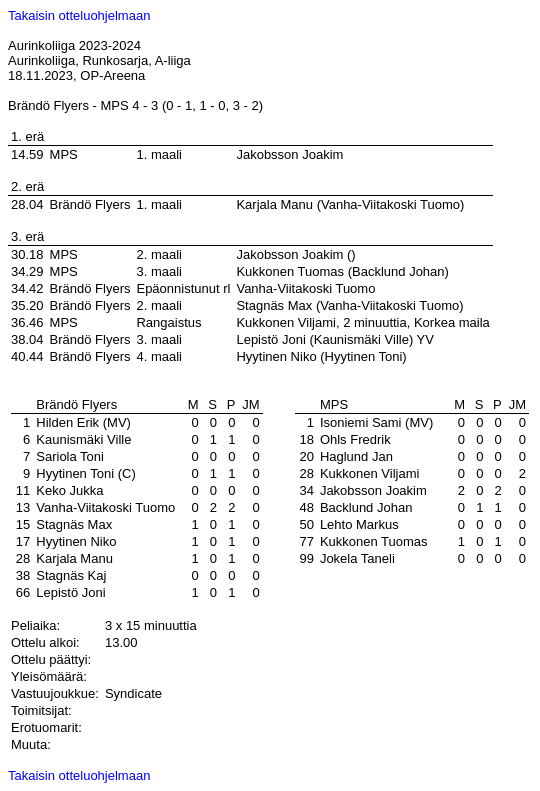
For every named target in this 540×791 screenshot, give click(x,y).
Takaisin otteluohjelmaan (79, 15)
